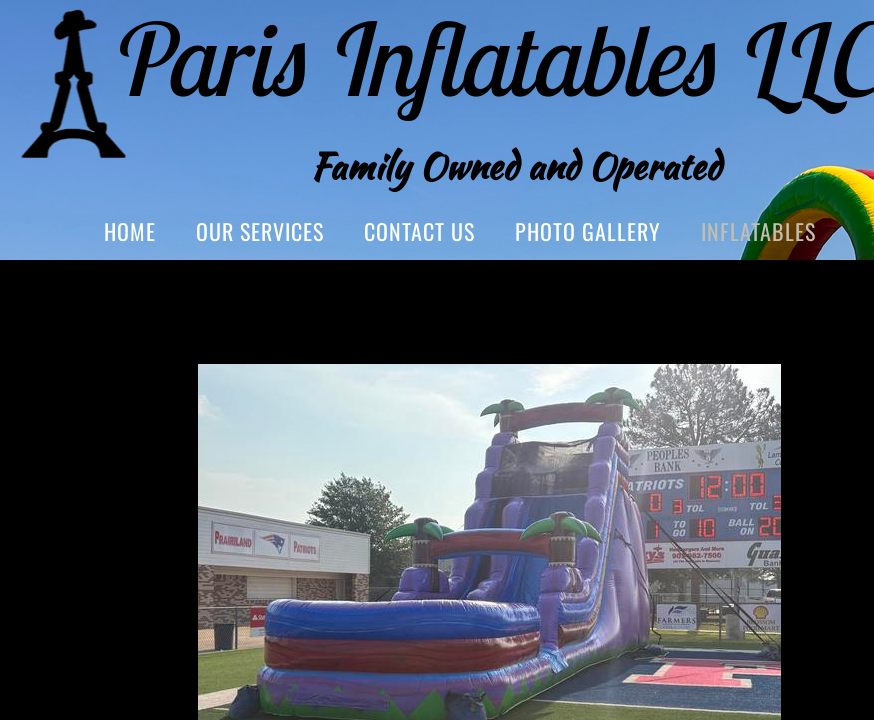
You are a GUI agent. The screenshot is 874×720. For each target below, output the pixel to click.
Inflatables (758, 231)
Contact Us (419, 231)
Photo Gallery (588, 231)
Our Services (260, 231)
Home (130, 231)
